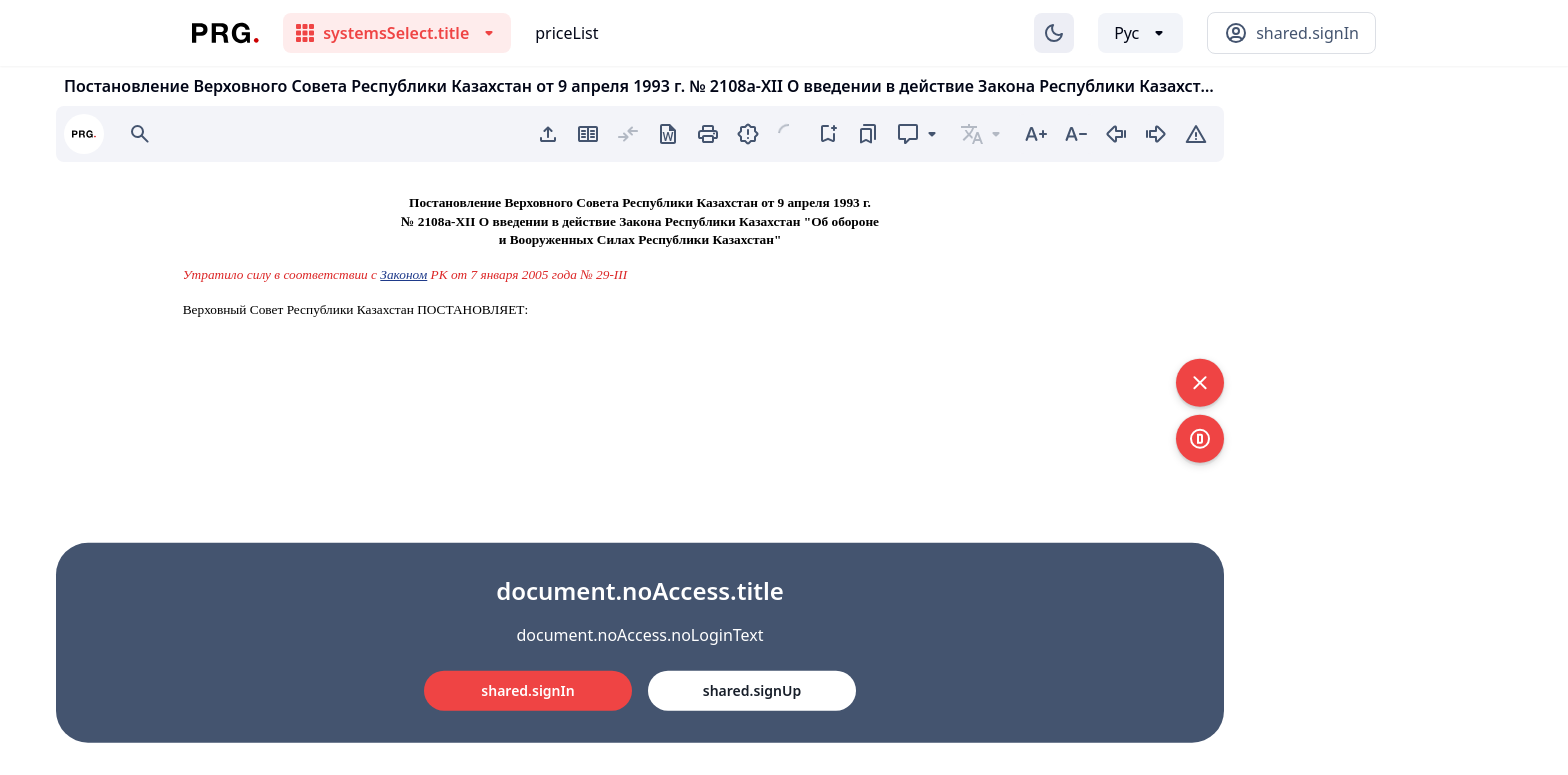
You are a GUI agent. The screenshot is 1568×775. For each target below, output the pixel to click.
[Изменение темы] (1054, 33)
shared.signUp (752, 690)
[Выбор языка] (1140, 33)
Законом (403, 274)
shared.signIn (527, 690)
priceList (566, 33)
